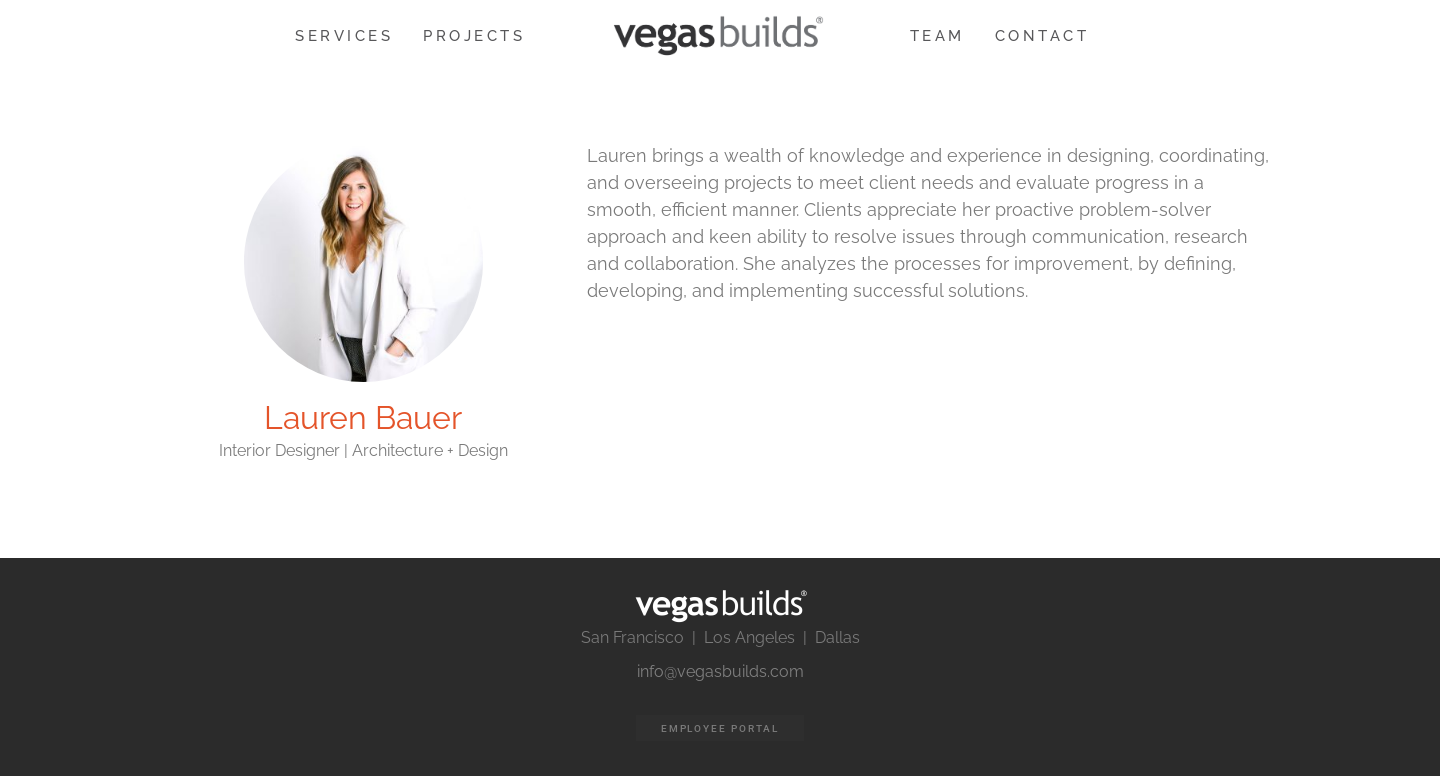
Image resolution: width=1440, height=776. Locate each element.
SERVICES (344, 36)
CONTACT (1042, 36)
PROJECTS (474, 36)
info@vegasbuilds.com (720, 671)
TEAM (937, 36)
